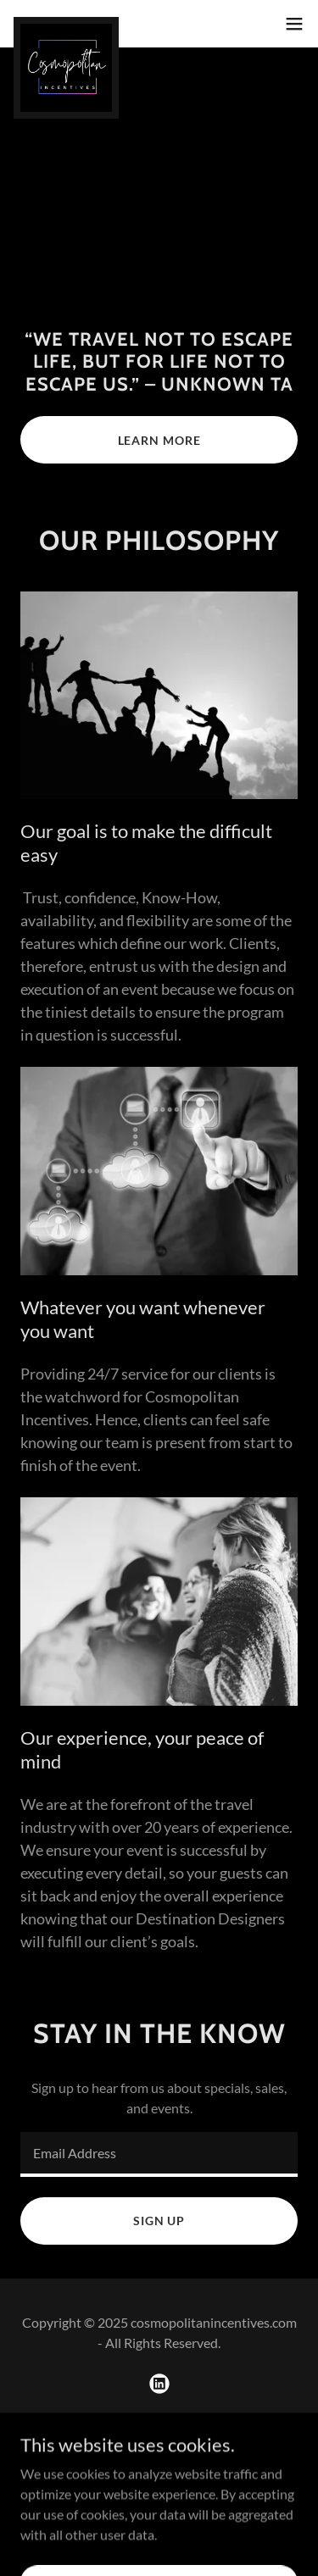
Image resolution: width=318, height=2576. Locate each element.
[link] (66, 24)
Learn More (159, 440)
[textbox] (159, 2154)
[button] (294, 24)
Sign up (159, 2220)
